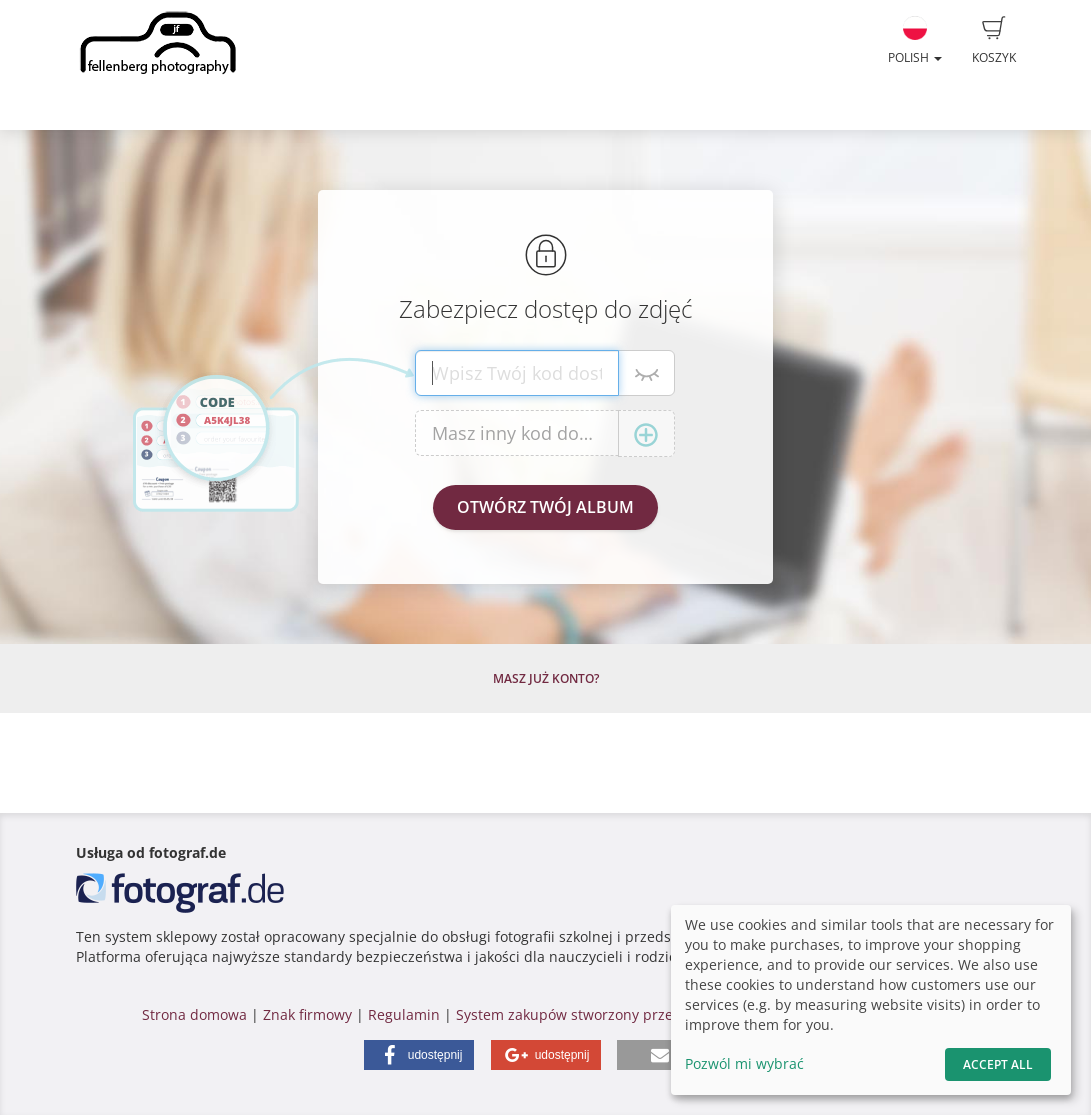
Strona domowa (194, 1014)
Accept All (998, 1064)
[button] (419, 1055)
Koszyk (994, 41)
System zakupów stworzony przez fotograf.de (607, 1014)
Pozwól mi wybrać (744, 1063)
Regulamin (404, 1014)
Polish (915, 41)
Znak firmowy (309, 1014)
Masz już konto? (546, 678)
